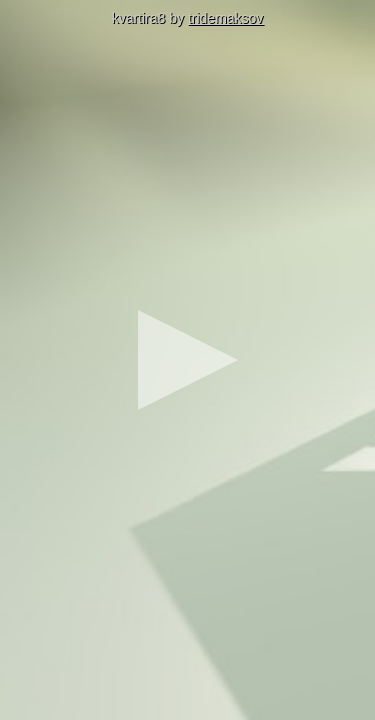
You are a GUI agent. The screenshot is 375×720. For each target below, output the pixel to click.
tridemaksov (225, 18)
